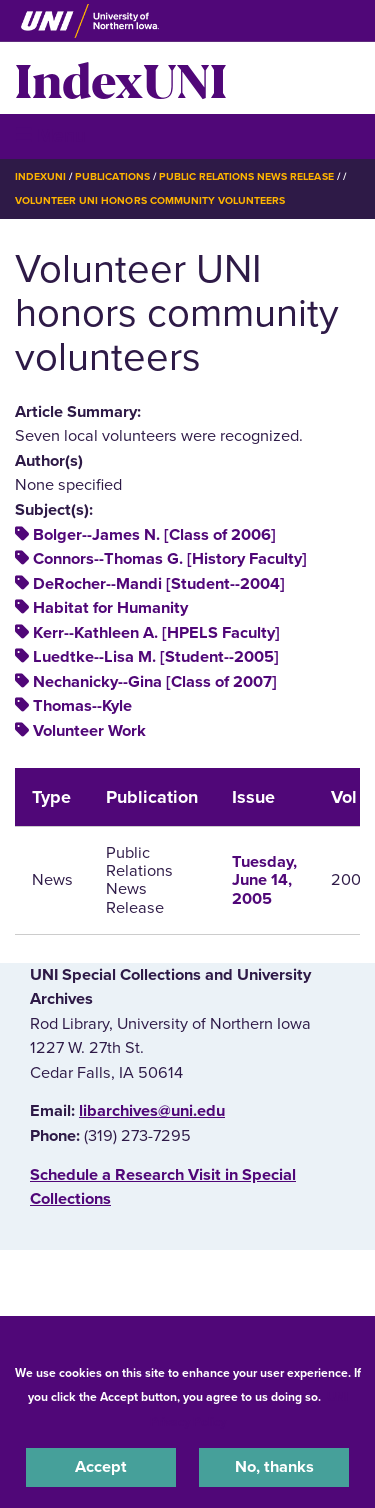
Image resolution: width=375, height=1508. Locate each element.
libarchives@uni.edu (152, 1111)
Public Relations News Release (246, 176)
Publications (112, 176)
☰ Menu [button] (50, 135)
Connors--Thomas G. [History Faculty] (170, 559)
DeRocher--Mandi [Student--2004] (159, 584)
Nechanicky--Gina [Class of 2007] (155, 682)
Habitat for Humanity (110, 608)
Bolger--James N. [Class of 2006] (154, 535)
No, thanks (274, 1467)
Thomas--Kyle (82, 706)
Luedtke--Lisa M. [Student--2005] (156, 657)
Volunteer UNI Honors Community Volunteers (150, 200)
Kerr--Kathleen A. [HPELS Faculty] (156, 633)
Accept (101, 1467)
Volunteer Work (89, 731)
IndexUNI (121, 78)
